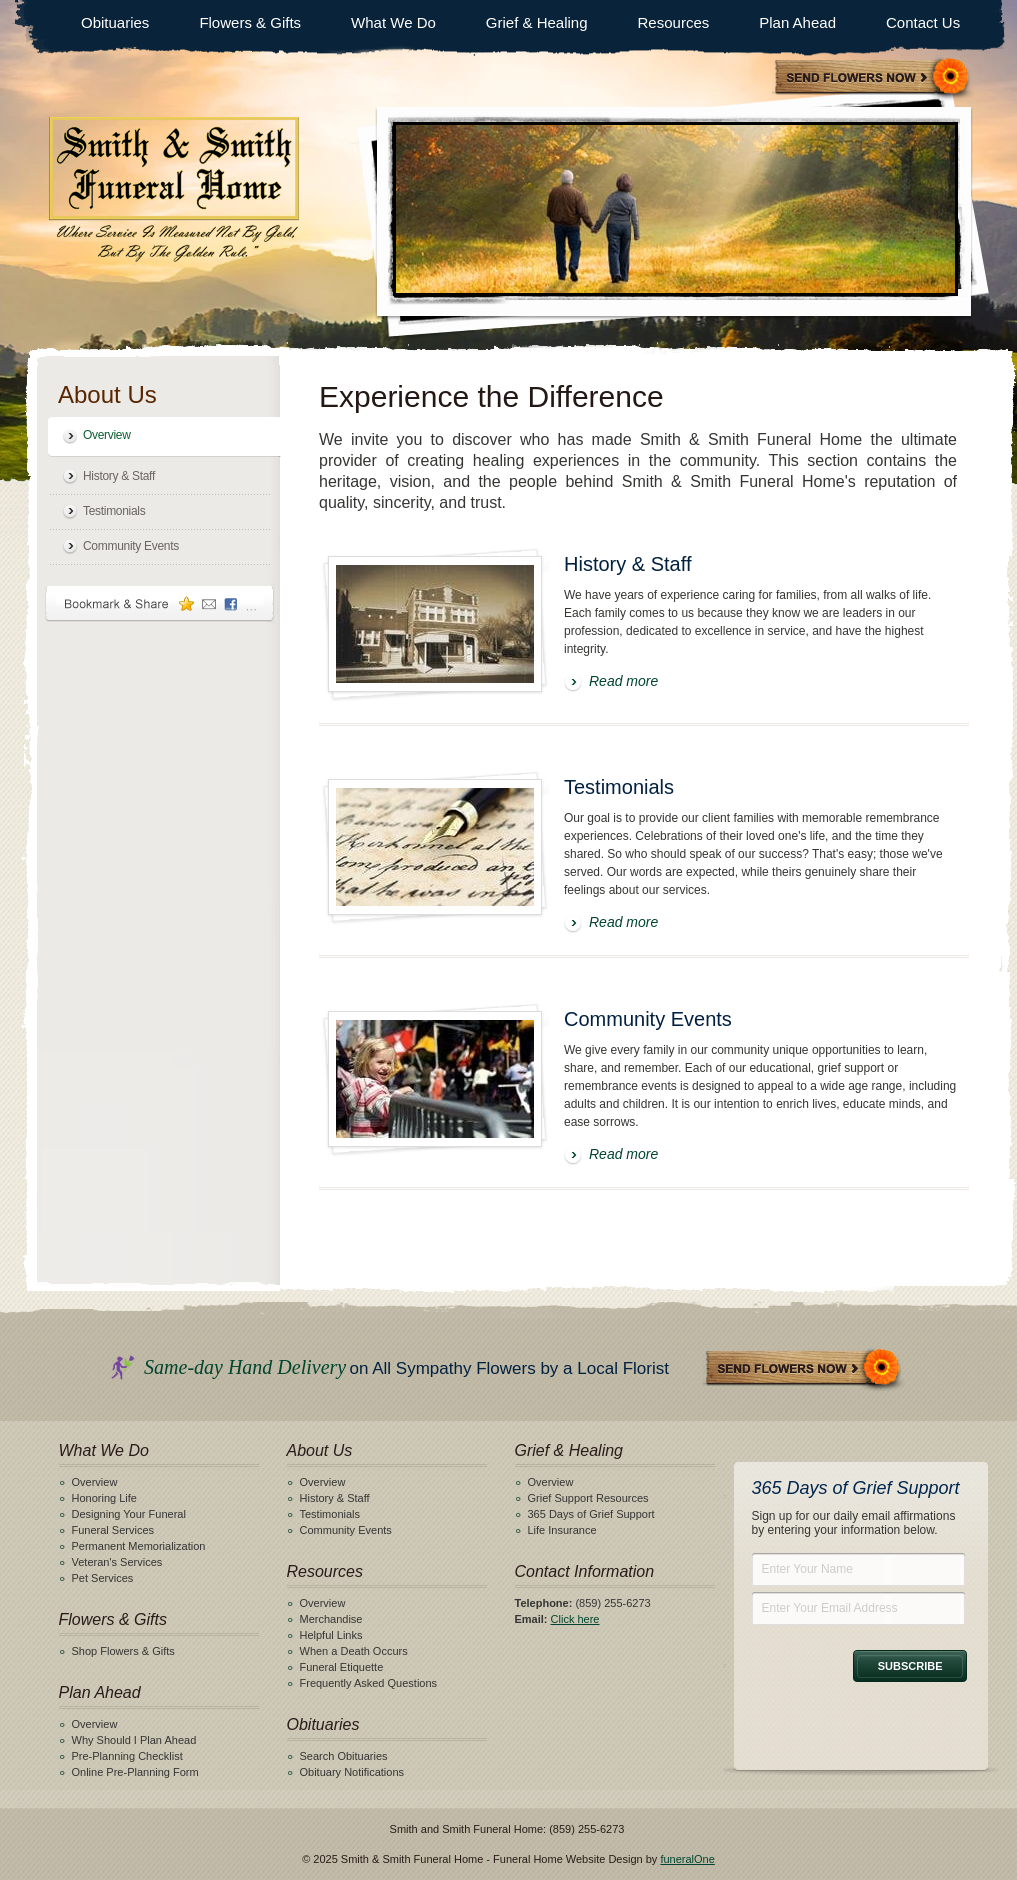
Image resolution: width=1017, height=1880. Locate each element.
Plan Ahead (797, 22)
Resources (674, 22)
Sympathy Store (873, 78)
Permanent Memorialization (139, 1546)
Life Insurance (562, 1530)
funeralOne (687, 1859)
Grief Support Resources (588, 1498)
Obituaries (115, 22)
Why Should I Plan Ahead (134, 1740)
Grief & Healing (537, 22)
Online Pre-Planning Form (135, 1772)
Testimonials (114, 511)
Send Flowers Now (804, 1369)
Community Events (131, 546)
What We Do (393, 22)
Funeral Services (113, 1530)
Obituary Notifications (352, 1772)
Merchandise (331, 1619)
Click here (575, 1619)
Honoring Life (104, 1498)
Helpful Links (331, 1635)
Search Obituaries (344, 1756)
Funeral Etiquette (342, 1667)
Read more (623, 681)
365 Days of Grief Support (591, 1514)
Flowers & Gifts (250, 22)
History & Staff (119, 476)
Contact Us (923, 22)
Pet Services (103, 1578)
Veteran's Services (117, 1562)
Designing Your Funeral (129, 1514)
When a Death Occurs (354, 1651)
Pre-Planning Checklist (127, 1756)
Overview (107, 435)
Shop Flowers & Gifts (123, 1651)
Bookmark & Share (160, 603)
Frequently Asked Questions (369, 1683)
